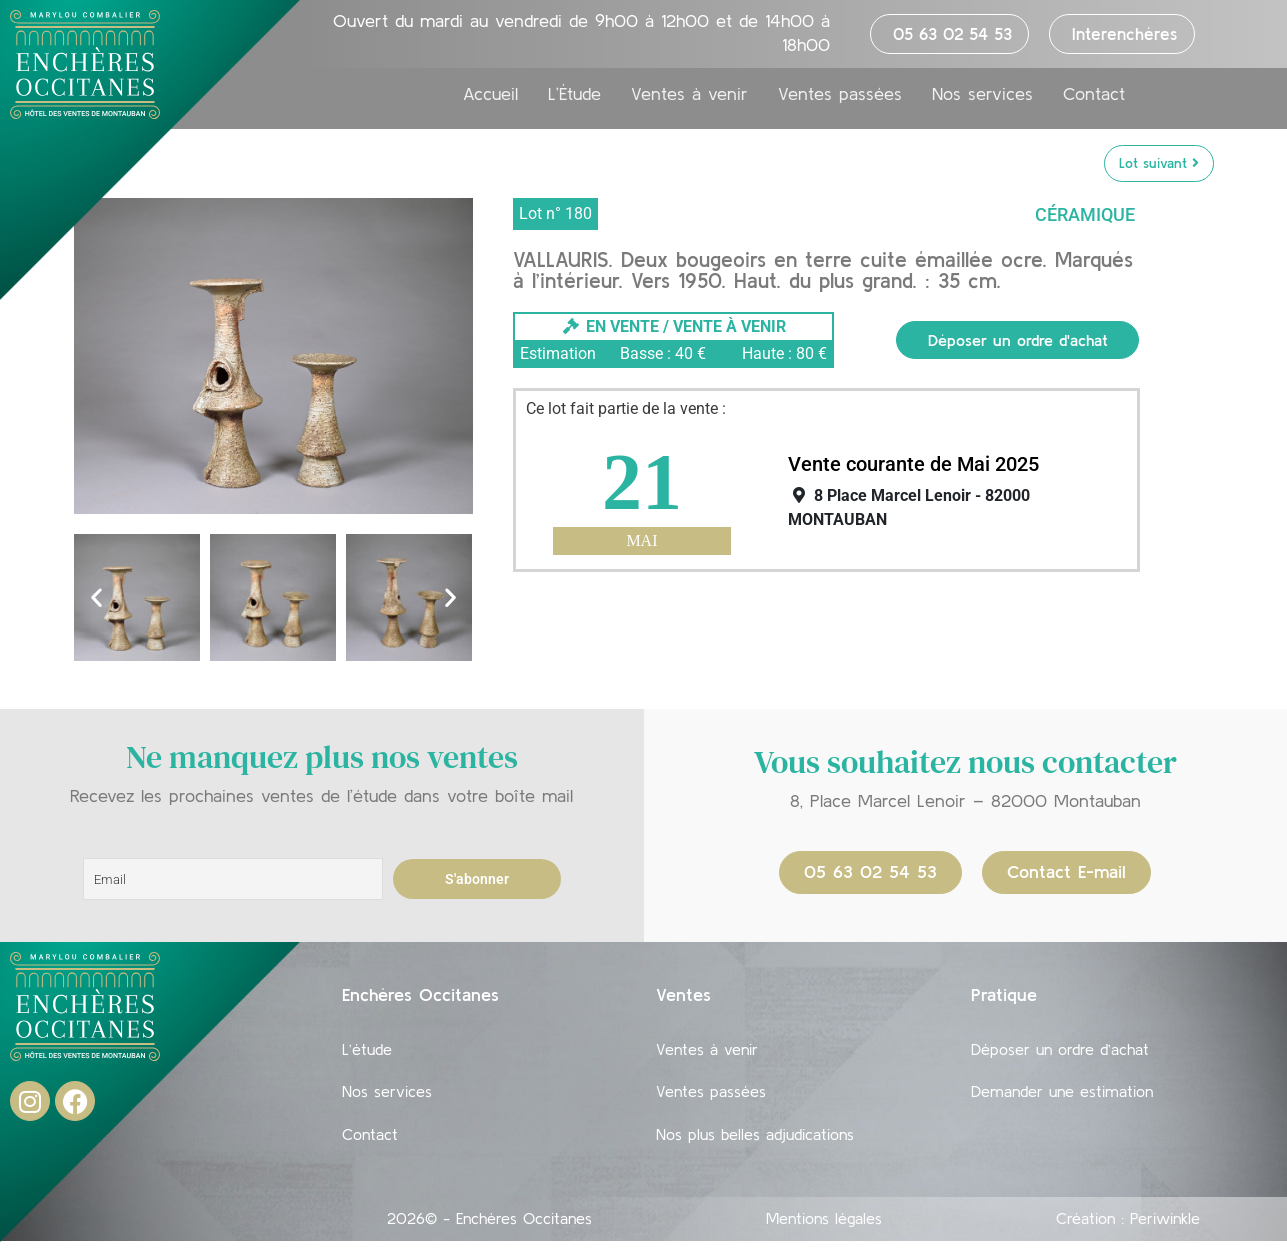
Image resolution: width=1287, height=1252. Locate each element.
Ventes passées (840, 94)
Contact (1094, 94)
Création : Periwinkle (1128, 1229)
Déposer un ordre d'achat (1018, 340)
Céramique (1085, 214)
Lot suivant (1159, 163)
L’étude (367, 1051)
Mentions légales (824, 1229)
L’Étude (574, 94)
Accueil (490, 94)
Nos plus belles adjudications (755, 1143)
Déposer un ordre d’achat (1060, 1051)
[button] (96, 597)
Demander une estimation (1062, 1097)
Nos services (982, 94)
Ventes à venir (689, 94)
